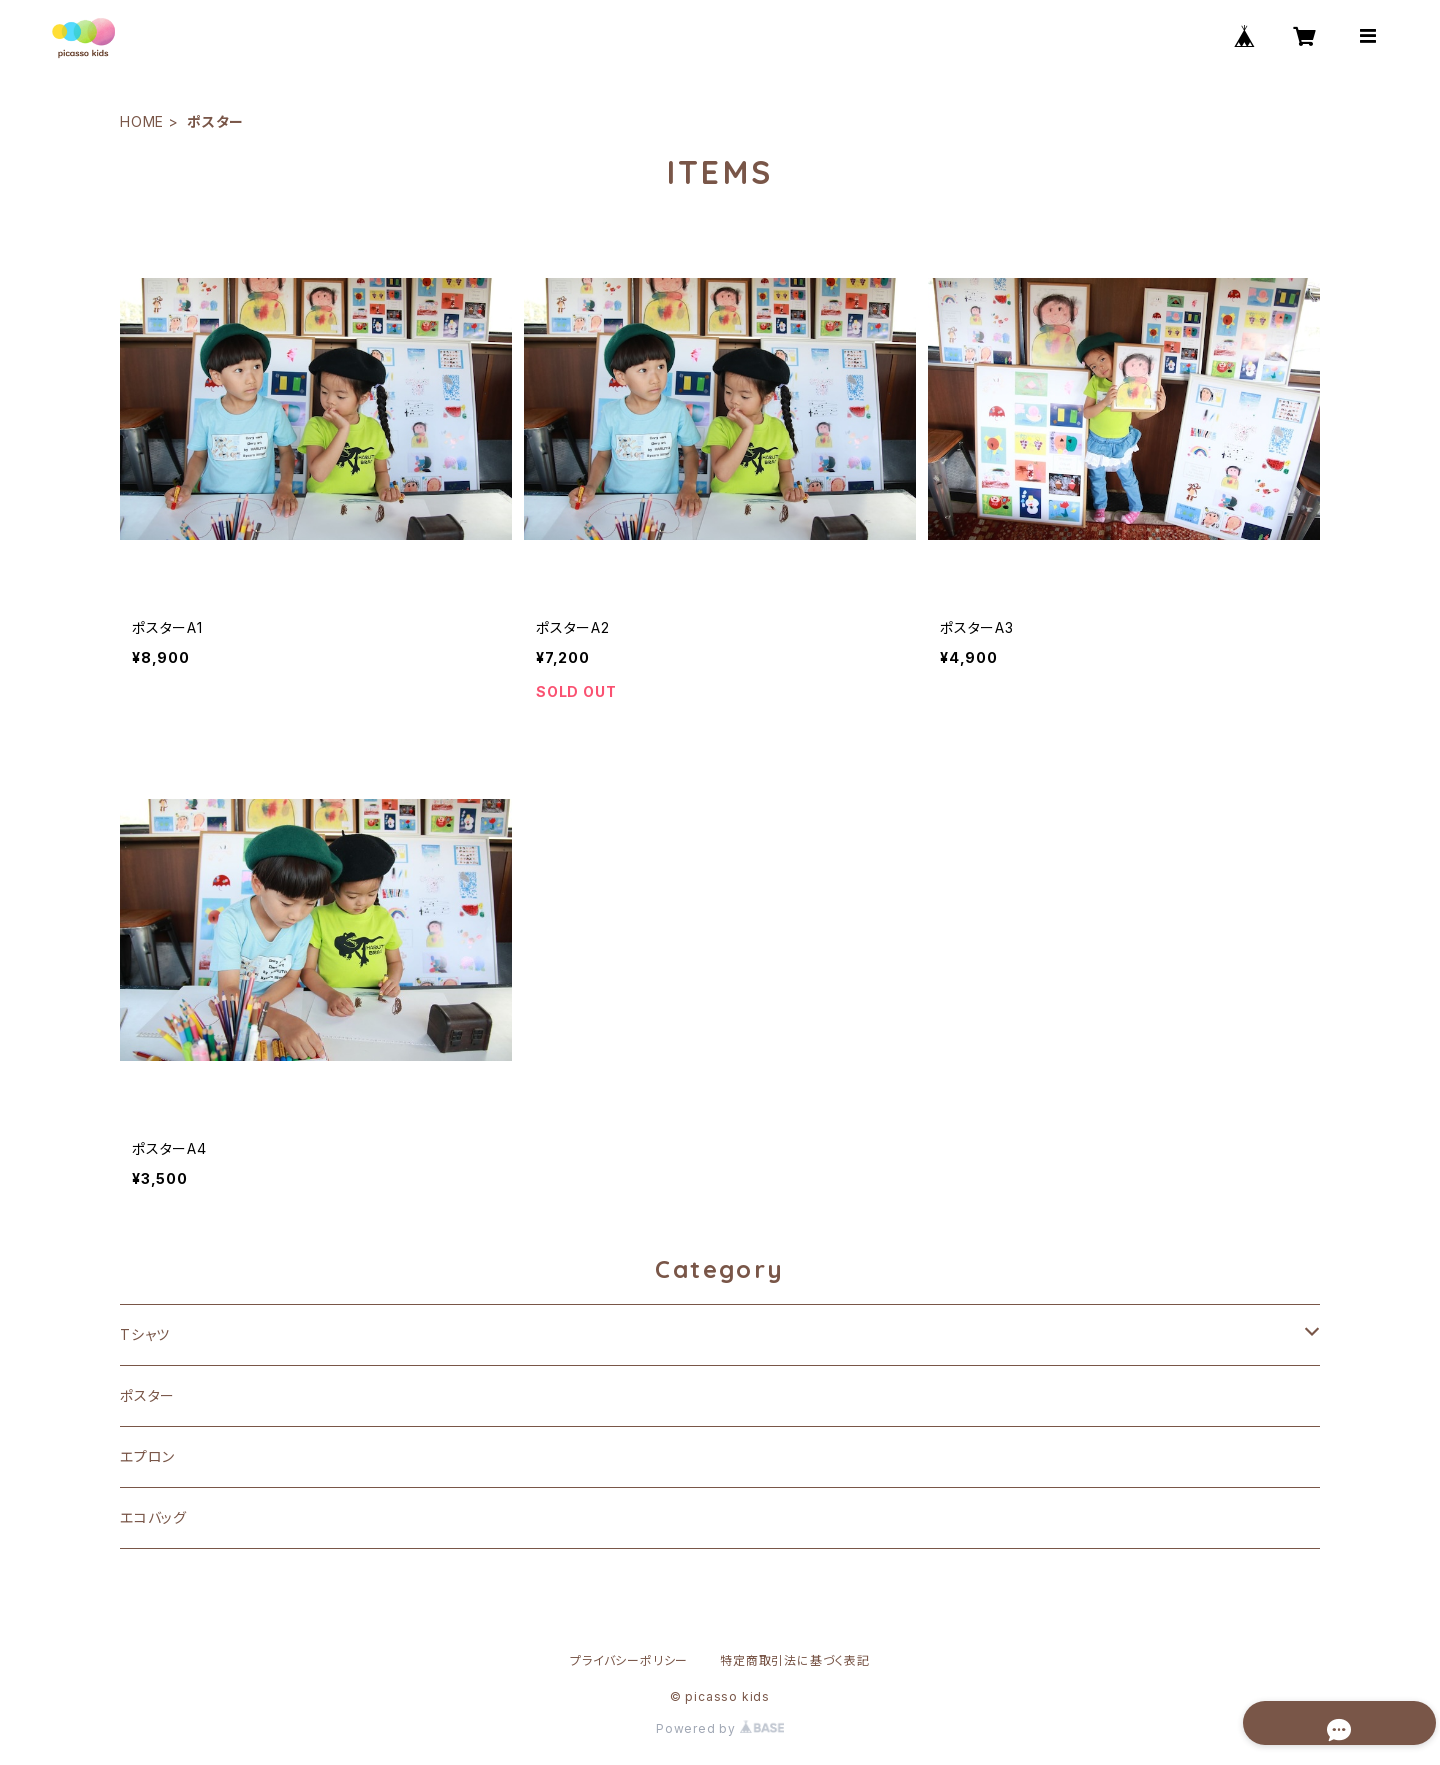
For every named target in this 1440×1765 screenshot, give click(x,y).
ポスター (147, 1395)
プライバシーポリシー (629, 1660)
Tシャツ (145, 1334)
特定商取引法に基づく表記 (795, 1660)
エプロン (147, 1456)
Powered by (720, 1728)
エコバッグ (153, 1517)
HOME (142, 121)
